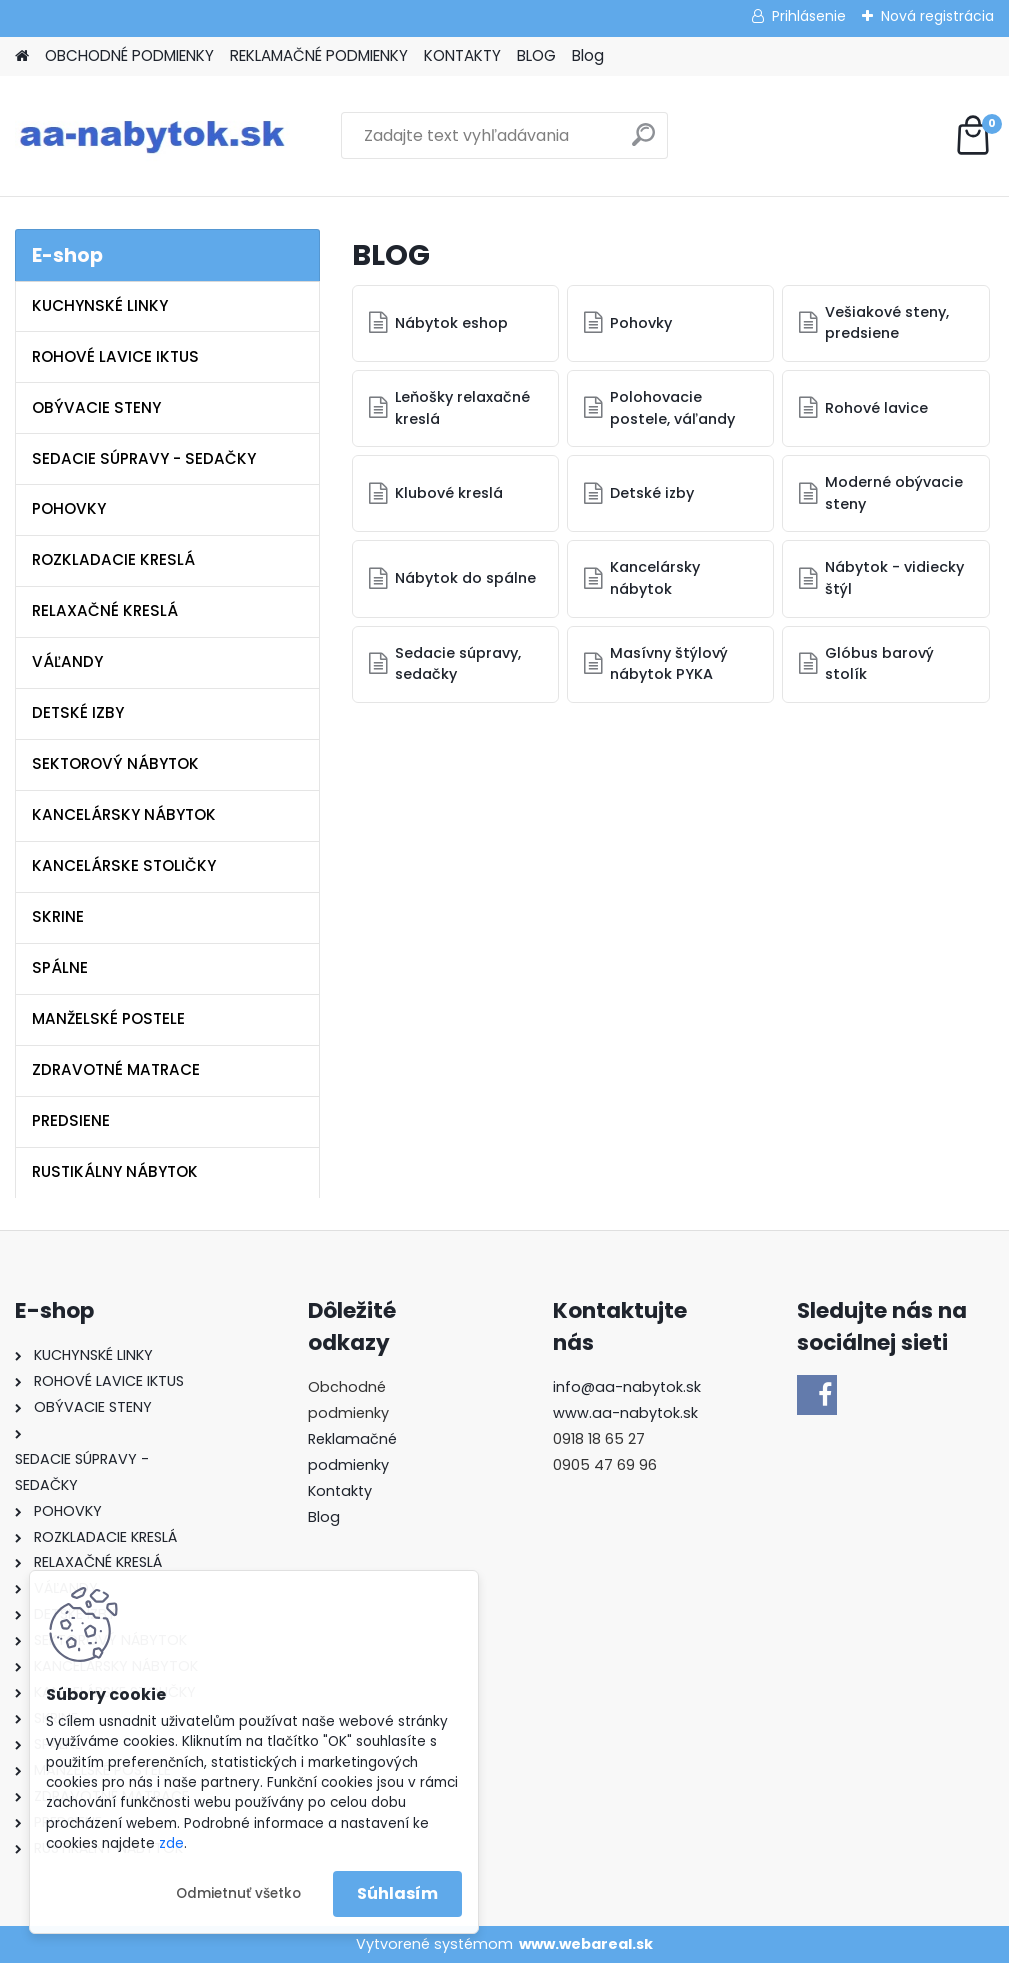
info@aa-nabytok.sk (627, 1387)
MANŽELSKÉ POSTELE (108, 1018)
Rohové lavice (877, 408)
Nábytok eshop (452, 323)
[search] (643, 142)
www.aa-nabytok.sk (625, 1413)
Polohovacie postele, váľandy (673, 408)
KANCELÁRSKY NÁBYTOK (124, 814)
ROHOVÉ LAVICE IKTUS (115, 356)
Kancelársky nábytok (656, 578)
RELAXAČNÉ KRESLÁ (105, 610)
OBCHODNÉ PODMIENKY (129, 55)
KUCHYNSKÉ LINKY (100, 305)
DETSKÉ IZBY (78, 712)
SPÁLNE (60, 967)
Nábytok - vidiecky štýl (895, 578)
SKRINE (58, 916)
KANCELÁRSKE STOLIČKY (124, 865)
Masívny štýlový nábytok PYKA (670, 664)
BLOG (536, 55)
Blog (588, 55)
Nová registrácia (937, 16)
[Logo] (152, 136)
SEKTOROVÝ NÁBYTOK (115, 763)
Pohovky (642, 323)
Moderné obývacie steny (895, 493)
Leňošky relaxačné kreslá (463, 408)
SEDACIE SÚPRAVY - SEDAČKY (144, 458)
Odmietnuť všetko (238, 1893)
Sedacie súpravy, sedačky (459, 664)
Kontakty (340, 1491)
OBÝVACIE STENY (96, 407)
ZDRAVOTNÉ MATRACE (116, 1069)
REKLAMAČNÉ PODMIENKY (319, 55)
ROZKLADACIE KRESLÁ (113, 559)
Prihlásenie (809, 16)
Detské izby (653, 493)
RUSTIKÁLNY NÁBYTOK (115, 1171)
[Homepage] (22, 56)
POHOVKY (69, 508)
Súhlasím (397, 1893)
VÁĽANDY (67, 661)
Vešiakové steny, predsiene (888, 323)
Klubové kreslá (450, 493)
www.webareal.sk (586, 1944)
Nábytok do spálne (466, 578)
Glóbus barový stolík (880, 664)
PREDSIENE (71, 1120)
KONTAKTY (462, 55)
